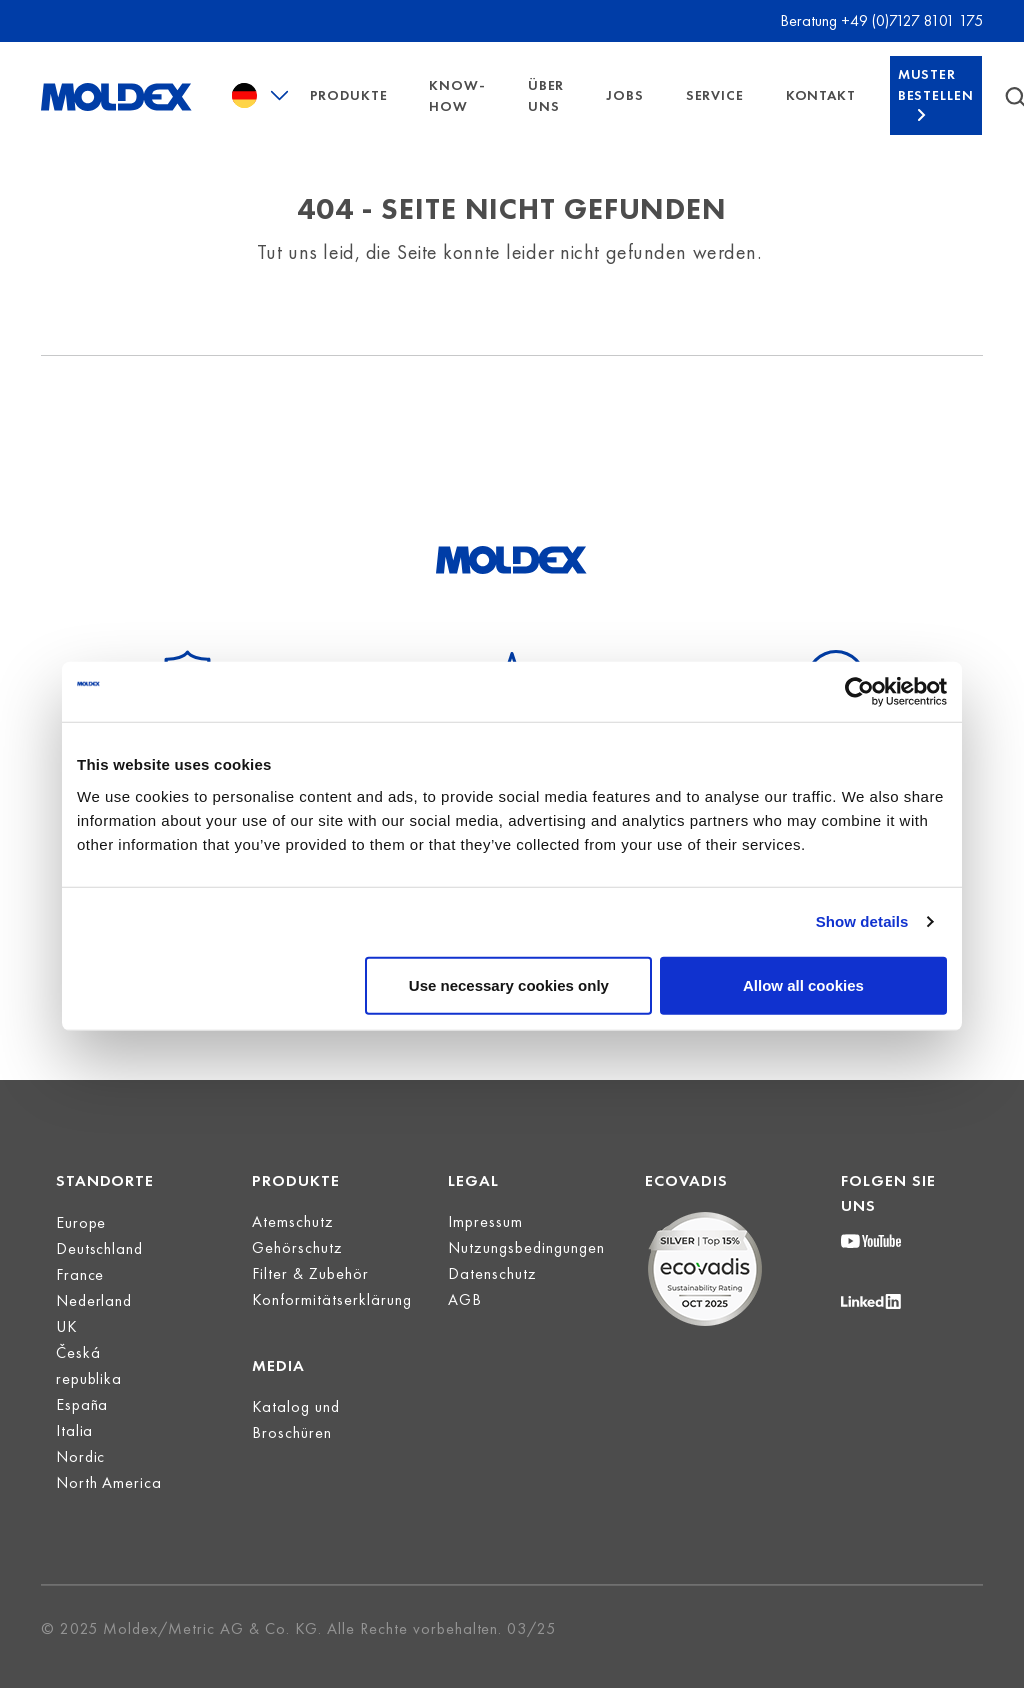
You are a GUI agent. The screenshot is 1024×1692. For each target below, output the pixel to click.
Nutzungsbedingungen (526, 1277)
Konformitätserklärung (332, 1329)
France (80, 1304)
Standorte (105, 1210)
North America (109, 1512)
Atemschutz (293, 1251)
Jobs (624, 110)
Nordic (81, 1486)
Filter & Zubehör (310, 1303)
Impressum (485, 1251)
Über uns (546, 110)
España (82, 1434)
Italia (75, 1460)
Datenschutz (492, 1303)
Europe (81, 1252)
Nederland (94, 1330)
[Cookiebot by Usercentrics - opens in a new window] (859, 692)
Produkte (349, 110)
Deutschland (100, 1278)
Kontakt (821, 110)
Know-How (457, 110)
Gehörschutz (297, 1277)
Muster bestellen (936, 99)
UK (67, 1356)
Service (715, 110)
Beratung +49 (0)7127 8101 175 (881, 20)
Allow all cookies (803, 984)
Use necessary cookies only (509, 984)
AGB (465, 1329)
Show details (862, 921)
